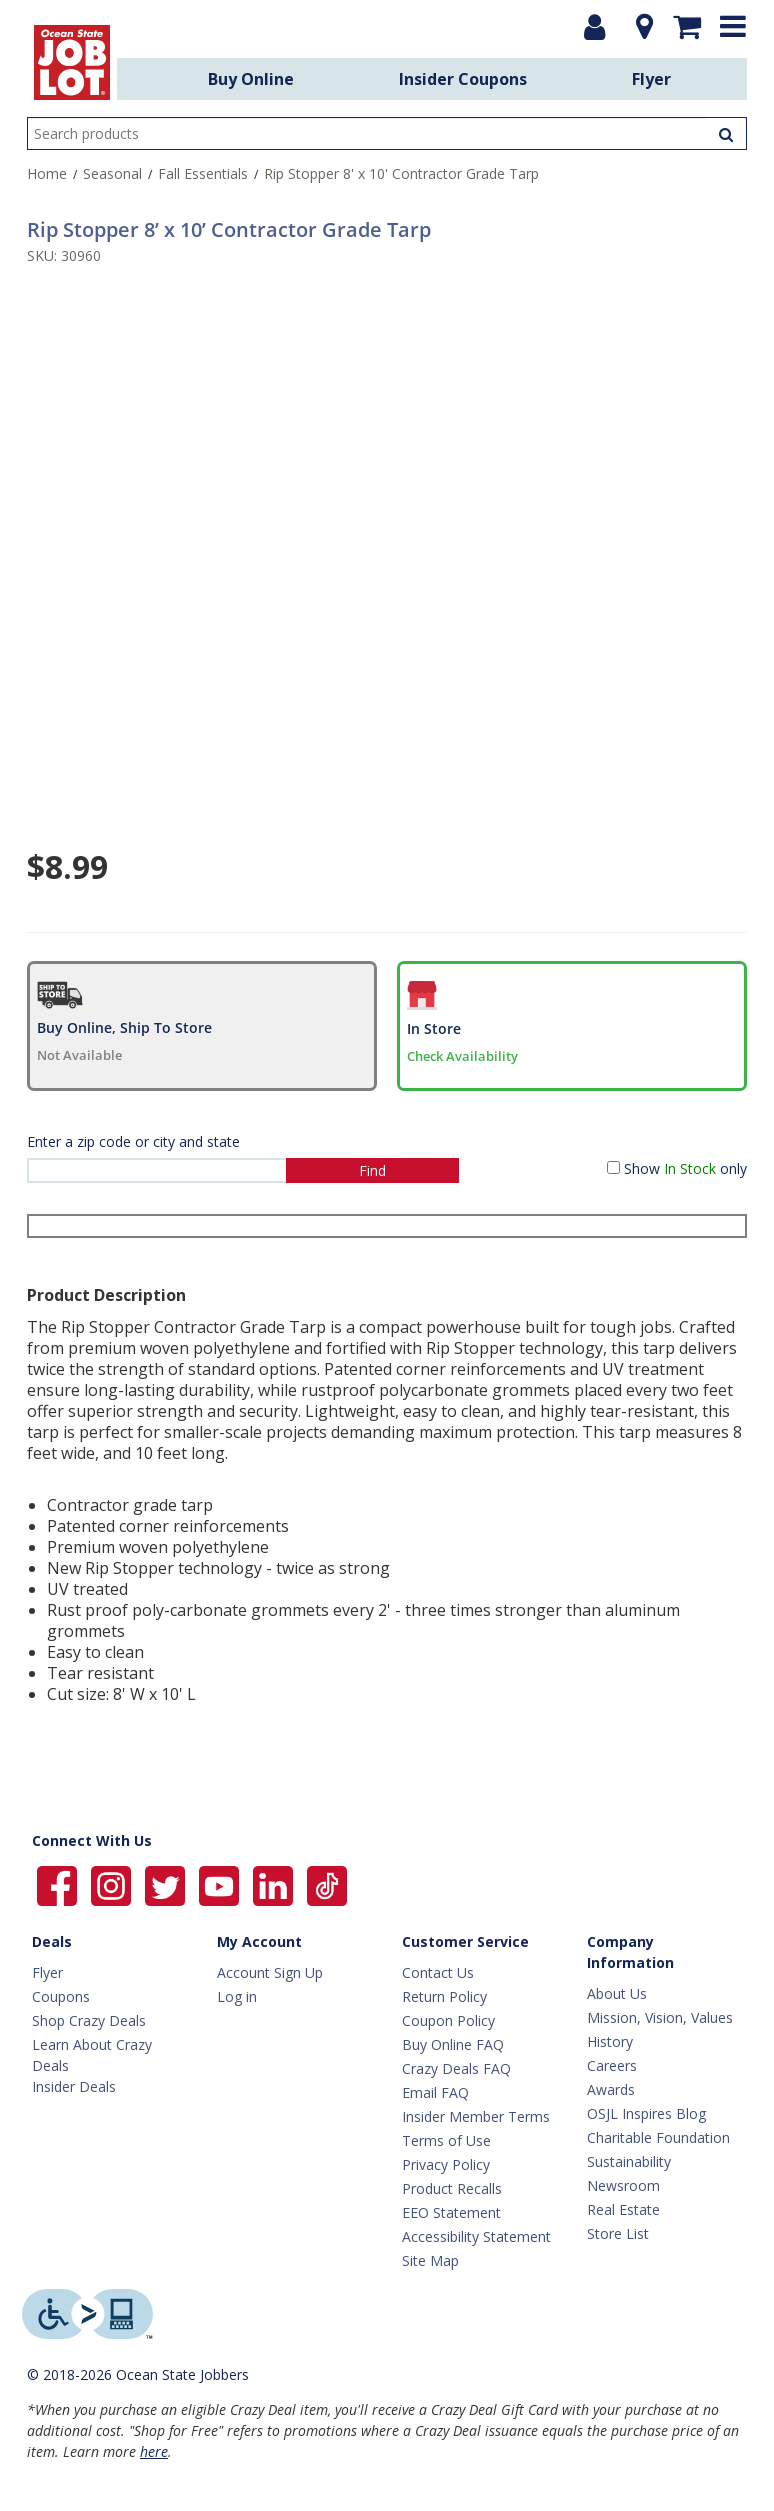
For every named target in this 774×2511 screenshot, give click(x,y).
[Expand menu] (733, 26)
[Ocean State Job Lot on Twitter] (167, 1884)
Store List (618, 2233)
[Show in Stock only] (613, 1167)
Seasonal (112, 173)
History (610, 2041)
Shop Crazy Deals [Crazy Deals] (89, 2020)
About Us (617, 1993)
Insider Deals (74, 2086)
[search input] (387, 133)
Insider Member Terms (476, 2116)
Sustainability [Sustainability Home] (629, 2161)
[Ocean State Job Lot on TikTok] (327, 1884)
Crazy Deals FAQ (456, 2068)
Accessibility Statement (476, 2236)
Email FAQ (435, 2092)
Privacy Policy (446, 2164)
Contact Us (438, 1972)
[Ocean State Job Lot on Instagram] (113, 1884)
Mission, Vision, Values (660, 2017)
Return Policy (444, 1996)
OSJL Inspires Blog (646, 2113)
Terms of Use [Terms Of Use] (446, 2140)
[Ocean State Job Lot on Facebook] (59, 1884)
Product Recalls (452, 2188)
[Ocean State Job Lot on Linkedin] (275, 1884)
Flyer (651, 79)
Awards (611, 2089)
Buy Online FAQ (453, 2044)
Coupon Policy (448, 2020)
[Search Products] (726, 133)
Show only (685, 1168)
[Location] (639, 27)
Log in (237, 1996)
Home (47, 173)
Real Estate (623, 2209)
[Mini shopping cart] (687, 27)
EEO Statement (451, 2212)
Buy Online (251, 79)
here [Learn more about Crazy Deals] (154, 2451)
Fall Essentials (203, 173)
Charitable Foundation (658, 2137)
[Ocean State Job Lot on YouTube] (221, 1884)
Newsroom (623, 2185)
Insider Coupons (463, 79)
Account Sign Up (270, 1972)
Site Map (430, 2260)
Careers (612, 2065)
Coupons (61, 1996)
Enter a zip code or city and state (133, 1141)
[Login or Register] (594, 27)
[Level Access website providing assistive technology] (87, 2314)
